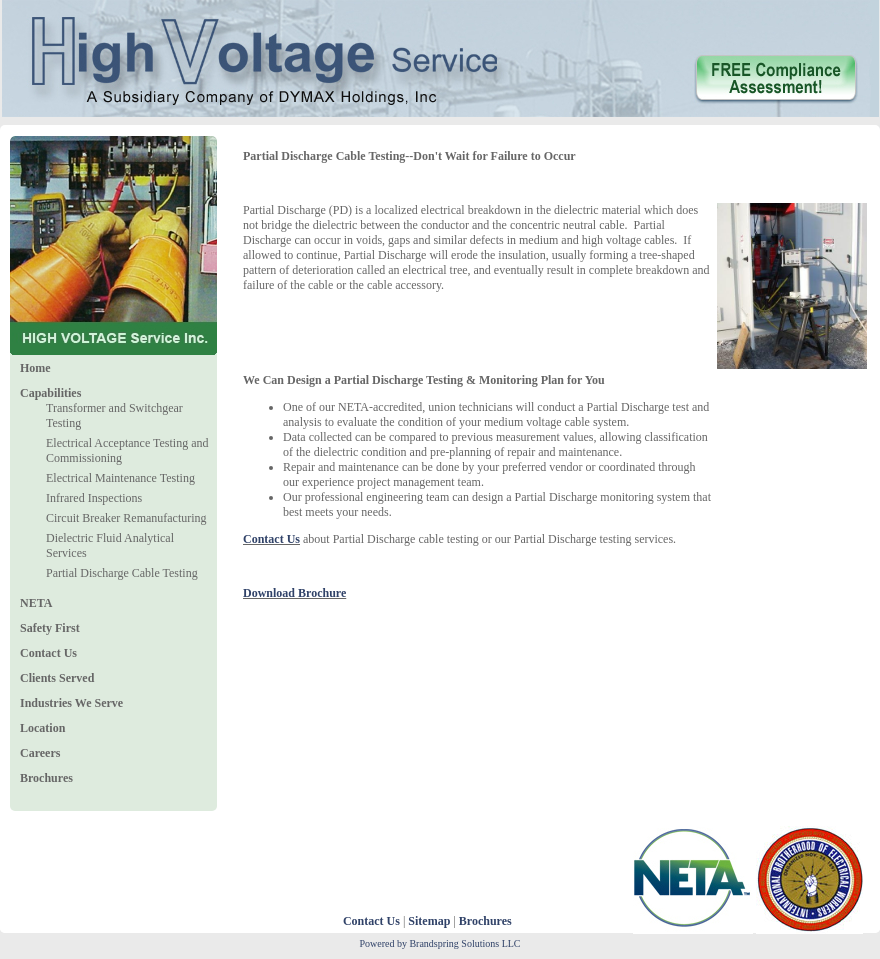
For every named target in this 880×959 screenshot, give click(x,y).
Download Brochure (294, 593)
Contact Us (371, 921)
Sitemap (429, 921)
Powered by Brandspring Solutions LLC (439, 943)
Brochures (485, 921)
